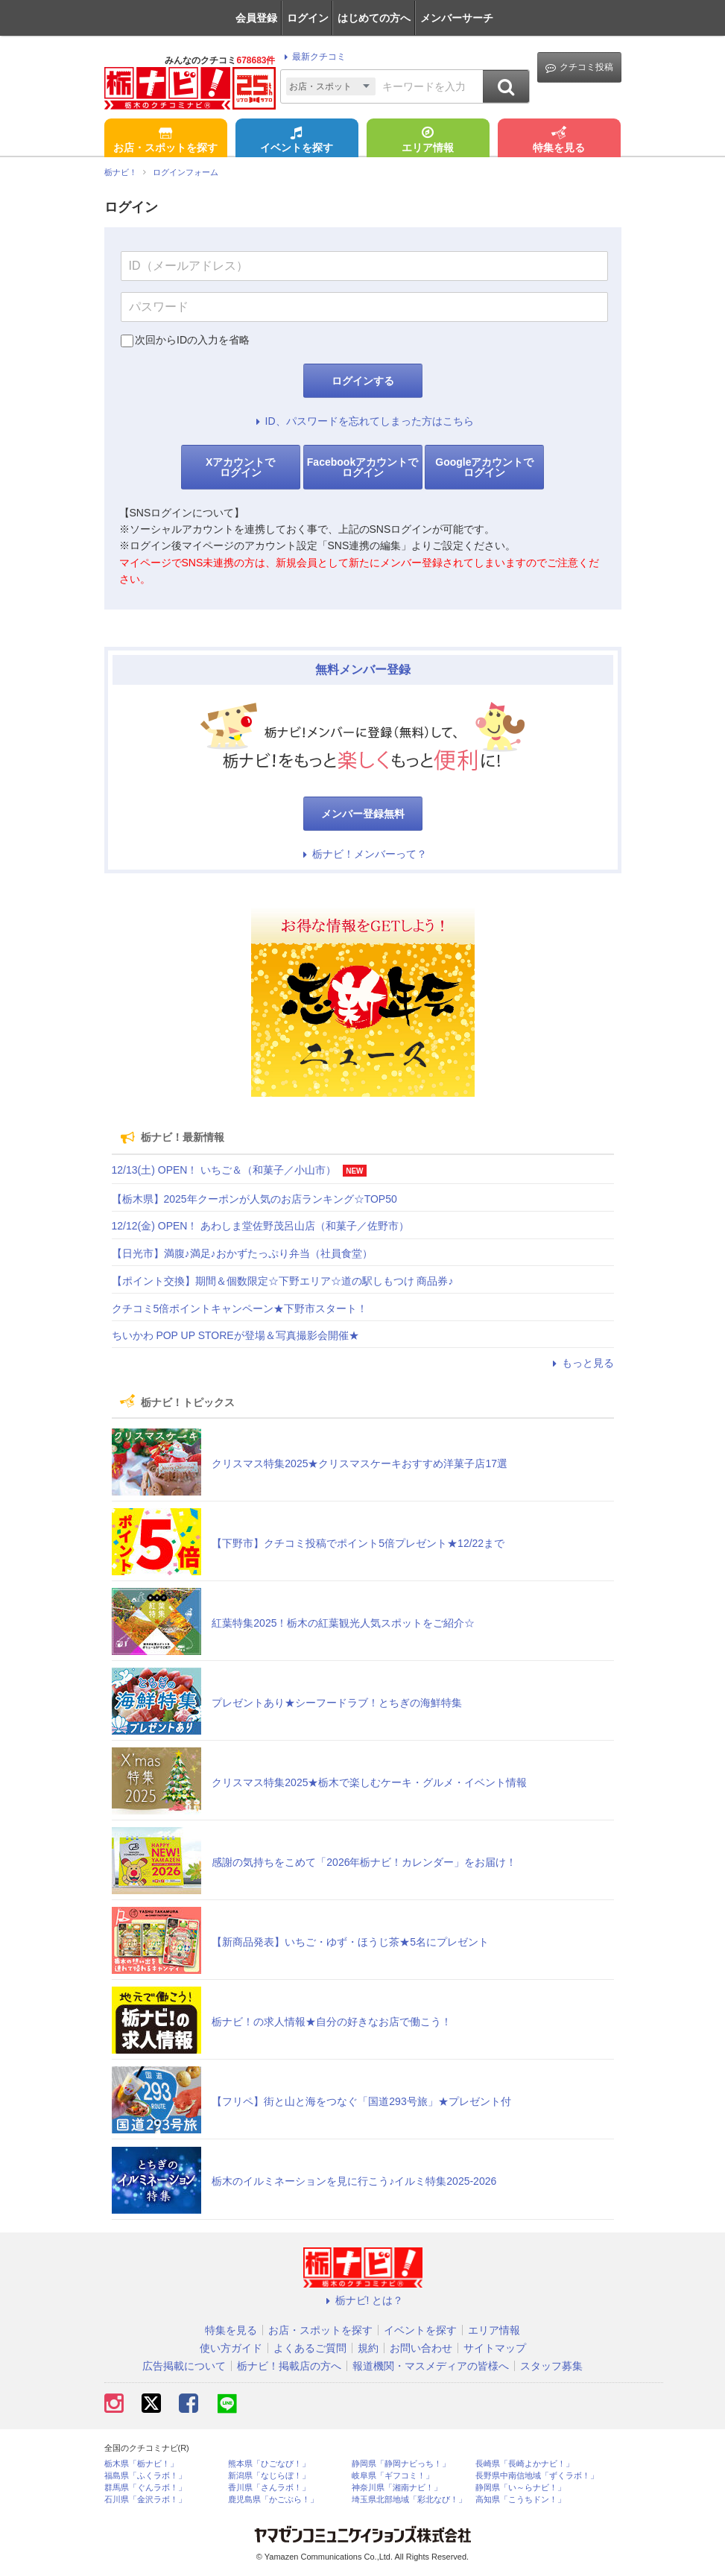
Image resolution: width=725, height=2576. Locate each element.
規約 (368, 2348)
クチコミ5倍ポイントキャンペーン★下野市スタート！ (240, 1308)
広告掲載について (184, 2366)
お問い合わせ (421, 2348)
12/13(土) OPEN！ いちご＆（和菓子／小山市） (224, 1170)
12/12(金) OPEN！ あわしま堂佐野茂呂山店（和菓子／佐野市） (261, 1226)
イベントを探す (296, 140)
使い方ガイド (231, 2348)
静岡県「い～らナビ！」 (520, 2488)
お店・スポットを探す (165, 140)
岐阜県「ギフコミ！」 (393, 2476)
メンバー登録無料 (363, 814)
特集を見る (559, 140)
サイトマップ (494, 2348)
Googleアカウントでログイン (484, 467)
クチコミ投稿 (579, 67)
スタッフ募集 (551, 2366)
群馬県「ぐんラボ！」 (145, 2488)
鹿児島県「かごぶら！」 (273, 2500)
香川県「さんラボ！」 (269, 2488)
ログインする (363, 381)
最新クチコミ (312, 56)
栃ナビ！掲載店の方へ (289, 2366)
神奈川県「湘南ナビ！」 (397, 2488)
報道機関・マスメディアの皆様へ (430, 2366)
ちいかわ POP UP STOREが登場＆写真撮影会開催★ (235, 1335)
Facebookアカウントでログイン (362, 467)
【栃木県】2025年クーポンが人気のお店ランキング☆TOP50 (254, 1199)
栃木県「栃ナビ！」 (141, 2464)
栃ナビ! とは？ (363, 2300)
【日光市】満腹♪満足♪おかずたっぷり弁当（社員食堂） (242, 1253)
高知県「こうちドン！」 (520, 2500)
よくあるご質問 (309, 2348)
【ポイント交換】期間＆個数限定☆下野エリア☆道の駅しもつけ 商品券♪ (283, 1281)
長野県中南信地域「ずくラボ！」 (536, 2476)
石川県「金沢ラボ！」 (145, 2500)
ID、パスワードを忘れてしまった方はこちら (363, 421)
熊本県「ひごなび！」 (269, 2464)
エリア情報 (428, 140)
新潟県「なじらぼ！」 (269, 2476)
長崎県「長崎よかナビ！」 (524, 2464)
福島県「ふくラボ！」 (145, 2476)
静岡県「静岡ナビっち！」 (401, 2464)
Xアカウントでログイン (240, 467)
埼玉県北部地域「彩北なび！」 (409, 2500)
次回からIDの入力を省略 (192, 340)
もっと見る (581, 1363)
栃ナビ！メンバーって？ (363, 854)
